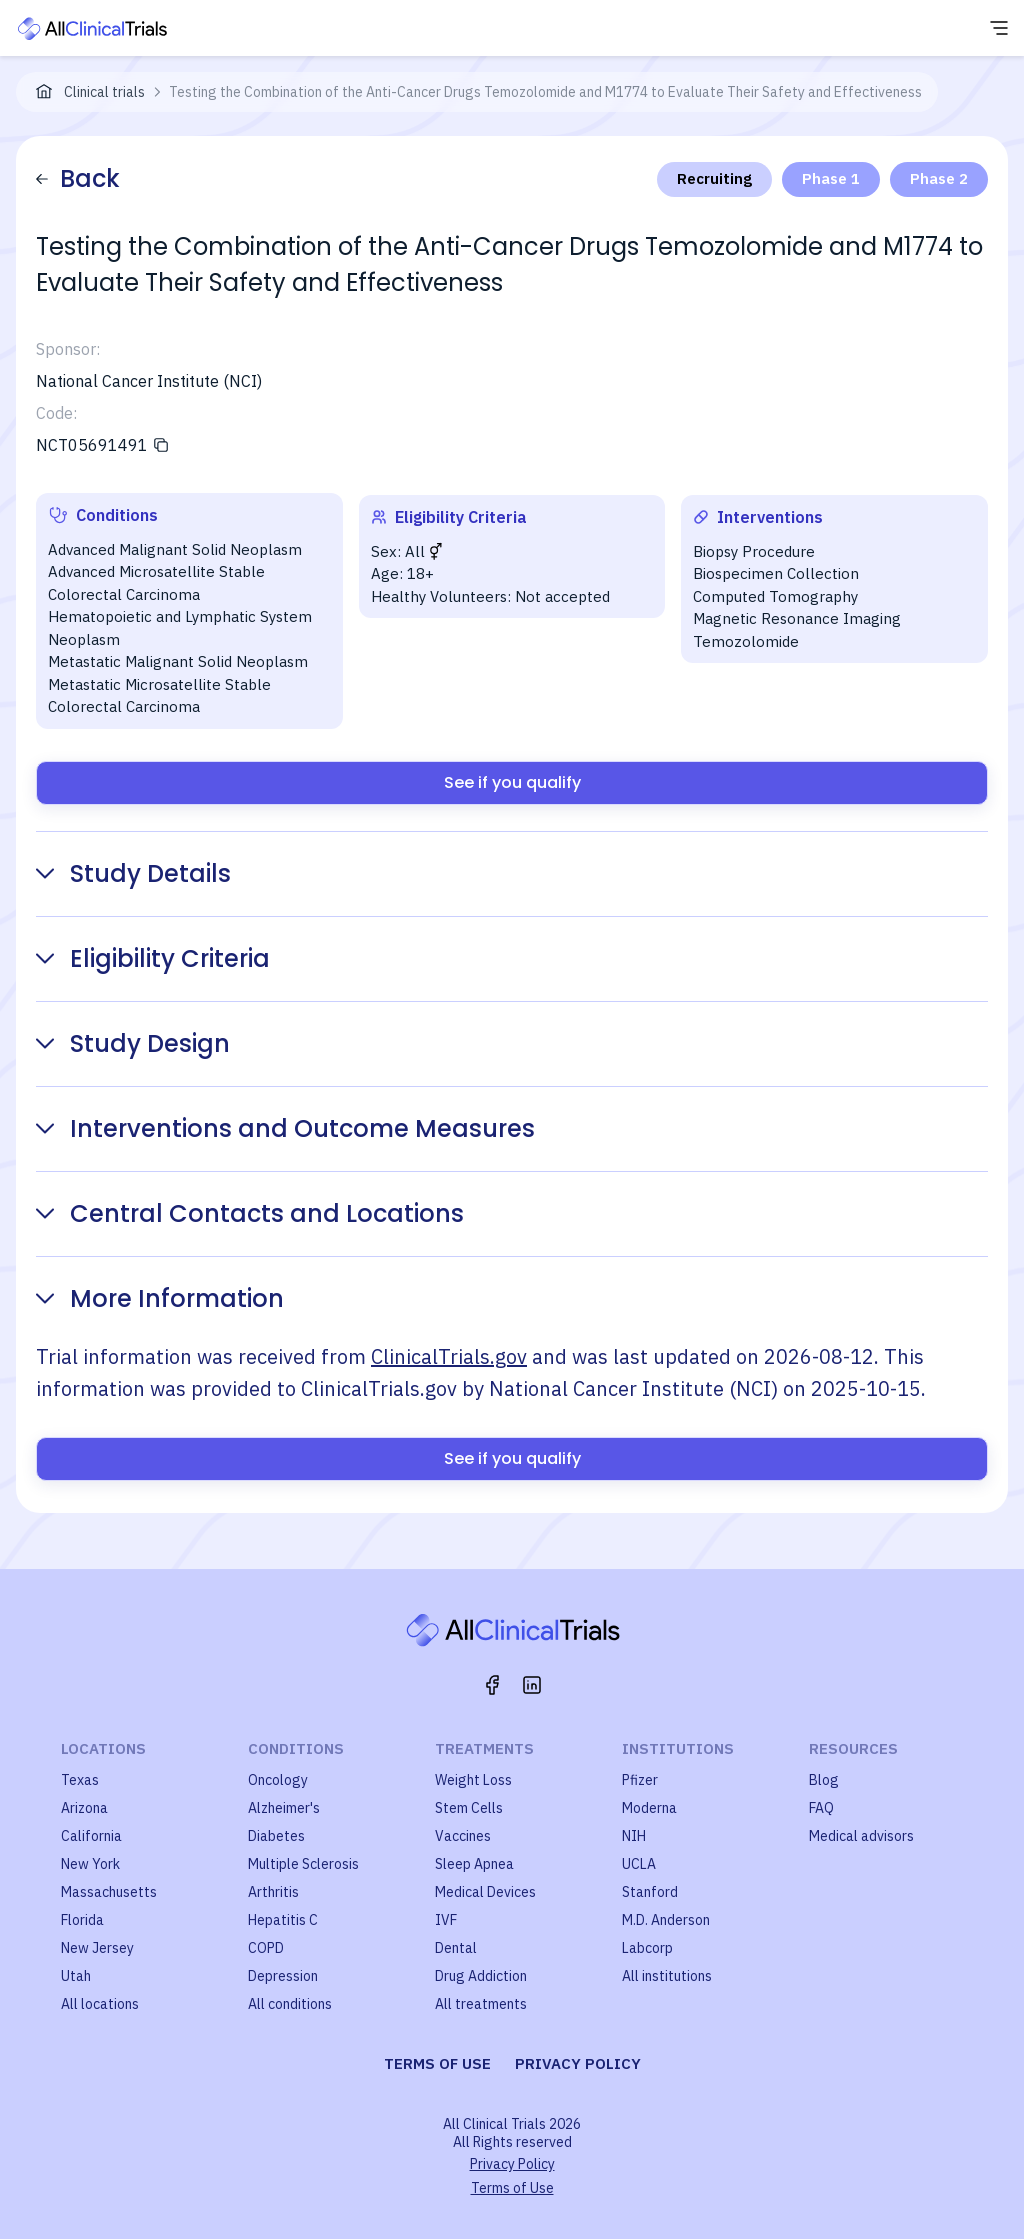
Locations (103, 1748)
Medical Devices (485, 1892)
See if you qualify (512, 782)
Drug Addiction (481, 1976)
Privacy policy (578, 2063)
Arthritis (273, 1892)
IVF (446, 1920)
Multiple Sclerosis (303, 1864)
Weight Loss (473, 1780)
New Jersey (97, 1948)
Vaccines (463, 1836)
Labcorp (647, 1948)
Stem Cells (469, 1808)
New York (90, 1864)
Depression (283, 1976)
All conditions (290, 2004)
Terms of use (437, 2063)
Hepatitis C (283, 1920)
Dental (456, 1948)
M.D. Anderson (666, 1920)
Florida (82, 1920)
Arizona (84, 1808)
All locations (100, 2004)
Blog (824, 1780)
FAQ (821, 1808)
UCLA (639, 1864)
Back (78, 178)
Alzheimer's (284, 1808)
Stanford (650, 1892)
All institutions (667, 1976)
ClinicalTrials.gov (449, 1356)
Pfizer (640, 1780)
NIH (634, 1836)
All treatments (481, 2004)
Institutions (678, 1748)
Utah (76, 1976)
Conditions (296, 1748)
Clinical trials (104, 92)
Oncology (278, 1780)
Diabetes (276, 1836)
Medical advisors (861, 1836)
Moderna (649, 1808)
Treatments (484, 1748)
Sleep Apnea (474, 1864)
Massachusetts (109, 1892)
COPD (266, 1948)
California (91, 1836)
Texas (80, 1780)
